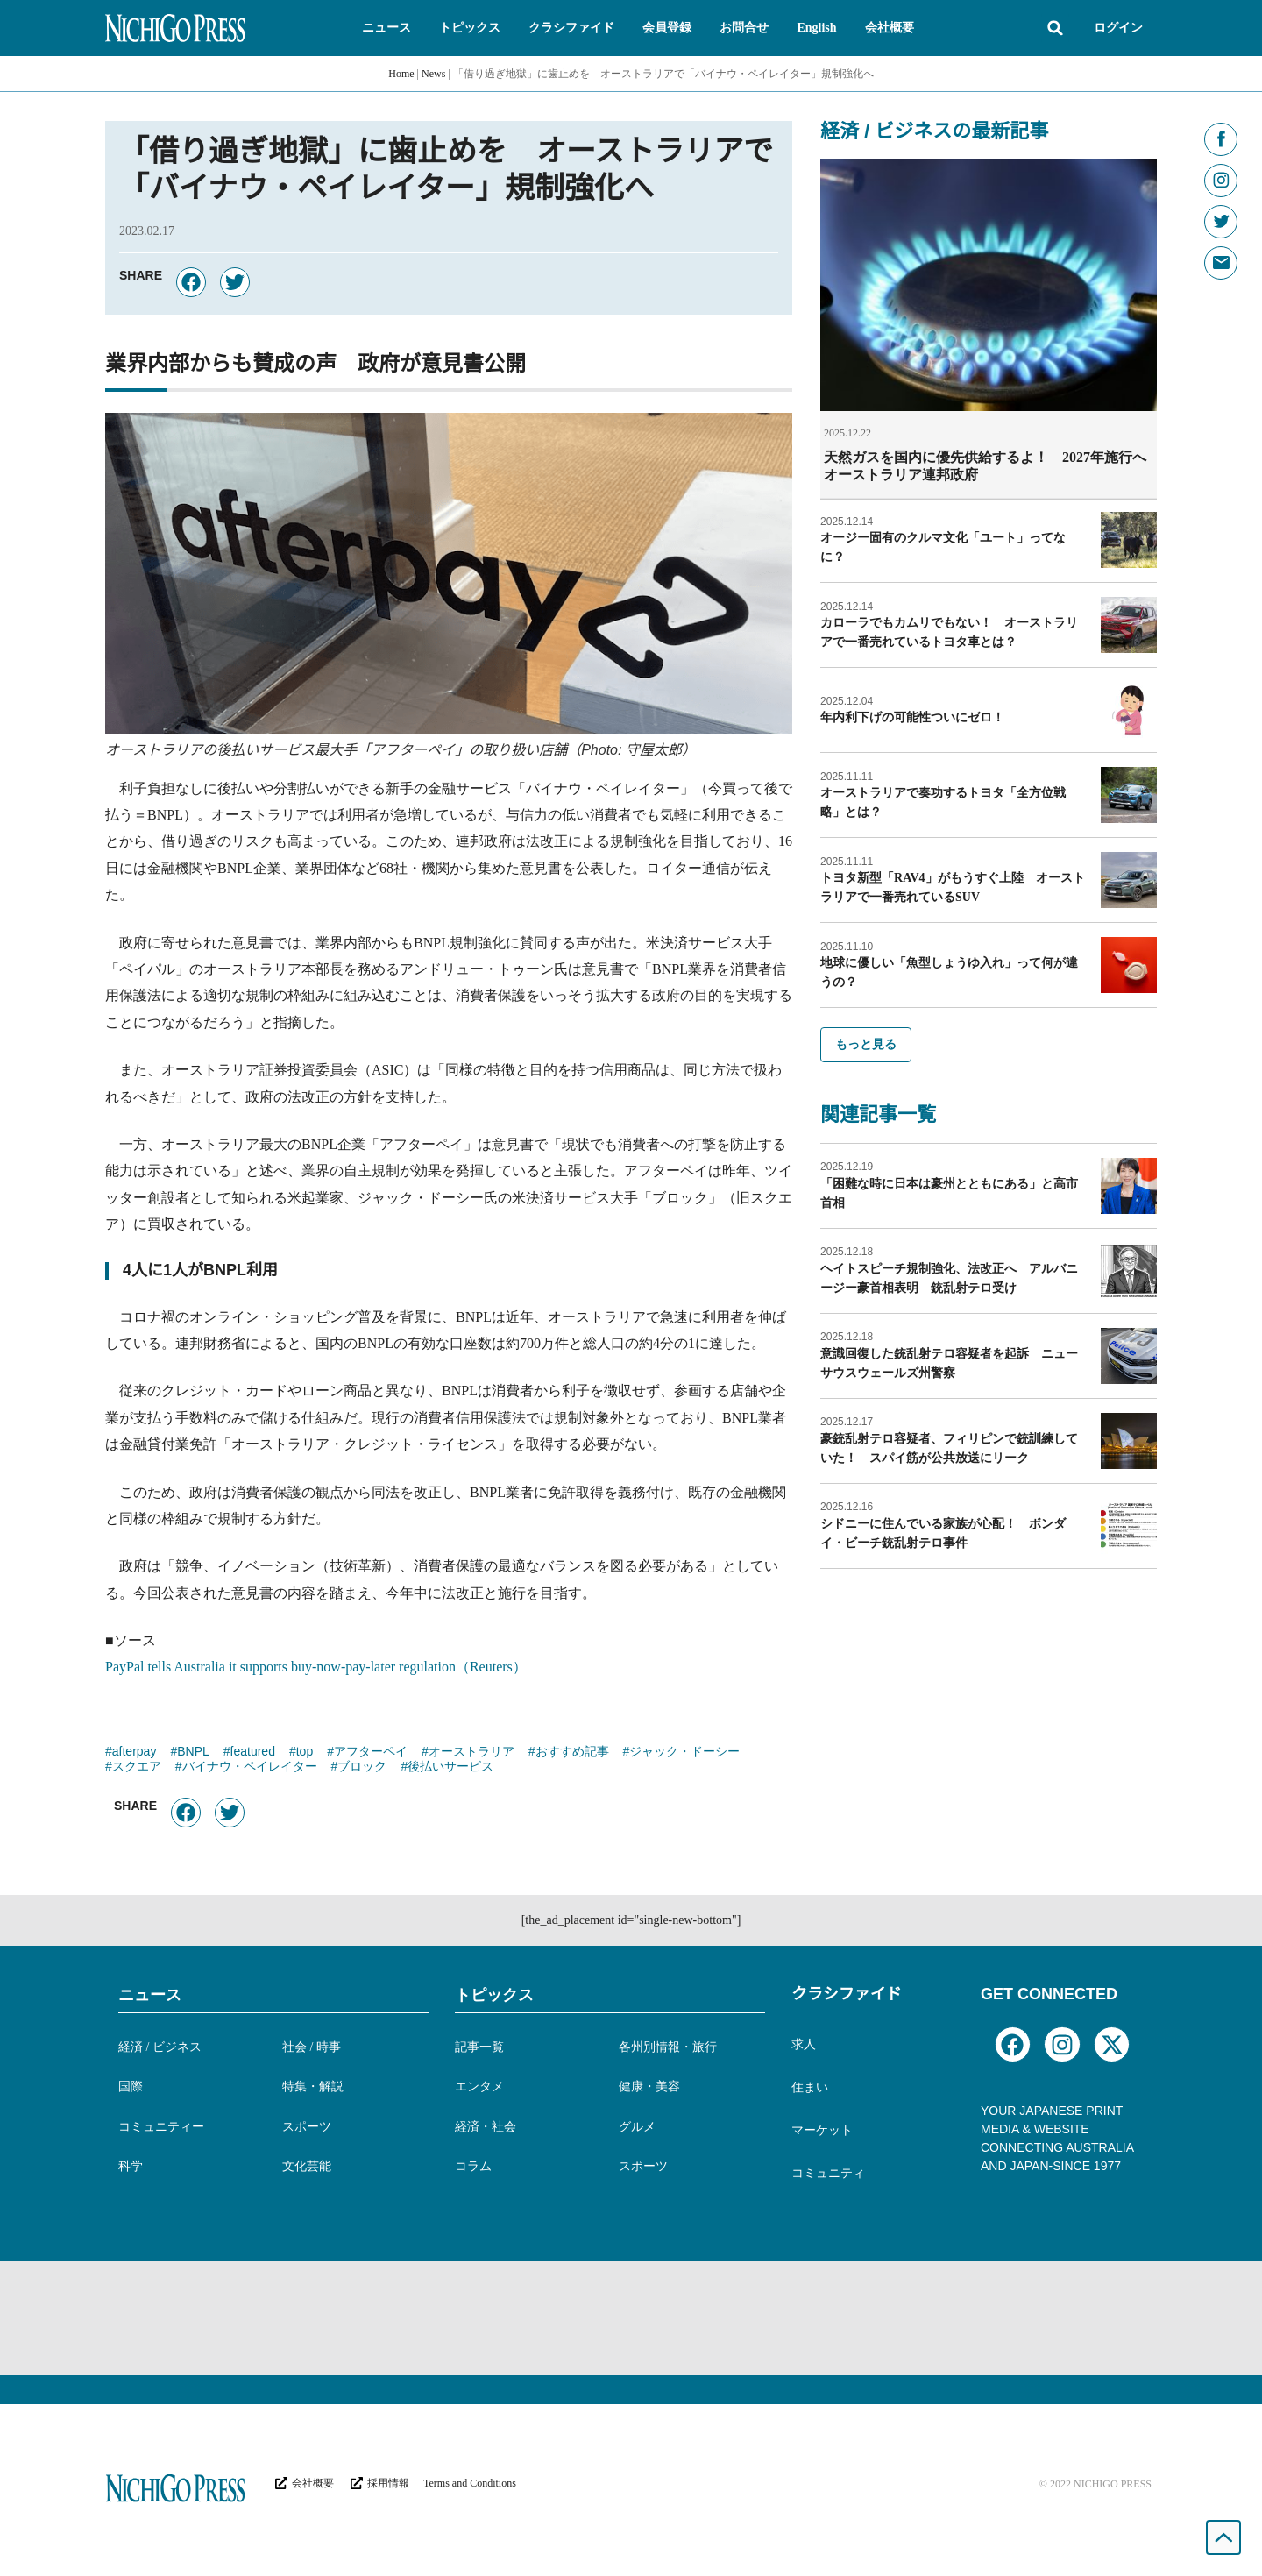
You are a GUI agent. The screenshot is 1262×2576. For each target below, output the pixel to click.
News (433, 73)
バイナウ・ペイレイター (249, 1768)
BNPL (193, 1753)
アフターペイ (371, 1753)
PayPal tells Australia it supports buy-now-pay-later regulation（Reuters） (316, 1666)
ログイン (1118, 27)
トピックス (494, 1995)
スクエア (136, 1768)
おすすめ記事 (572, 1753)
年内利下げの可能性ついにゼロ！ (912, 716)
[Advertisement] (631, 2318)
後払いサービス (450, 1768)
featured (252, 1753)
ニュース (149, 1995)
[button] (386, 28)
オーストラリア (471, 1753)
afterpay (134, 1753)
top (304, 1753)
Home (401, 73)
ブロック (361, 1768)
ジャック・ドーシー (684, 1753)
